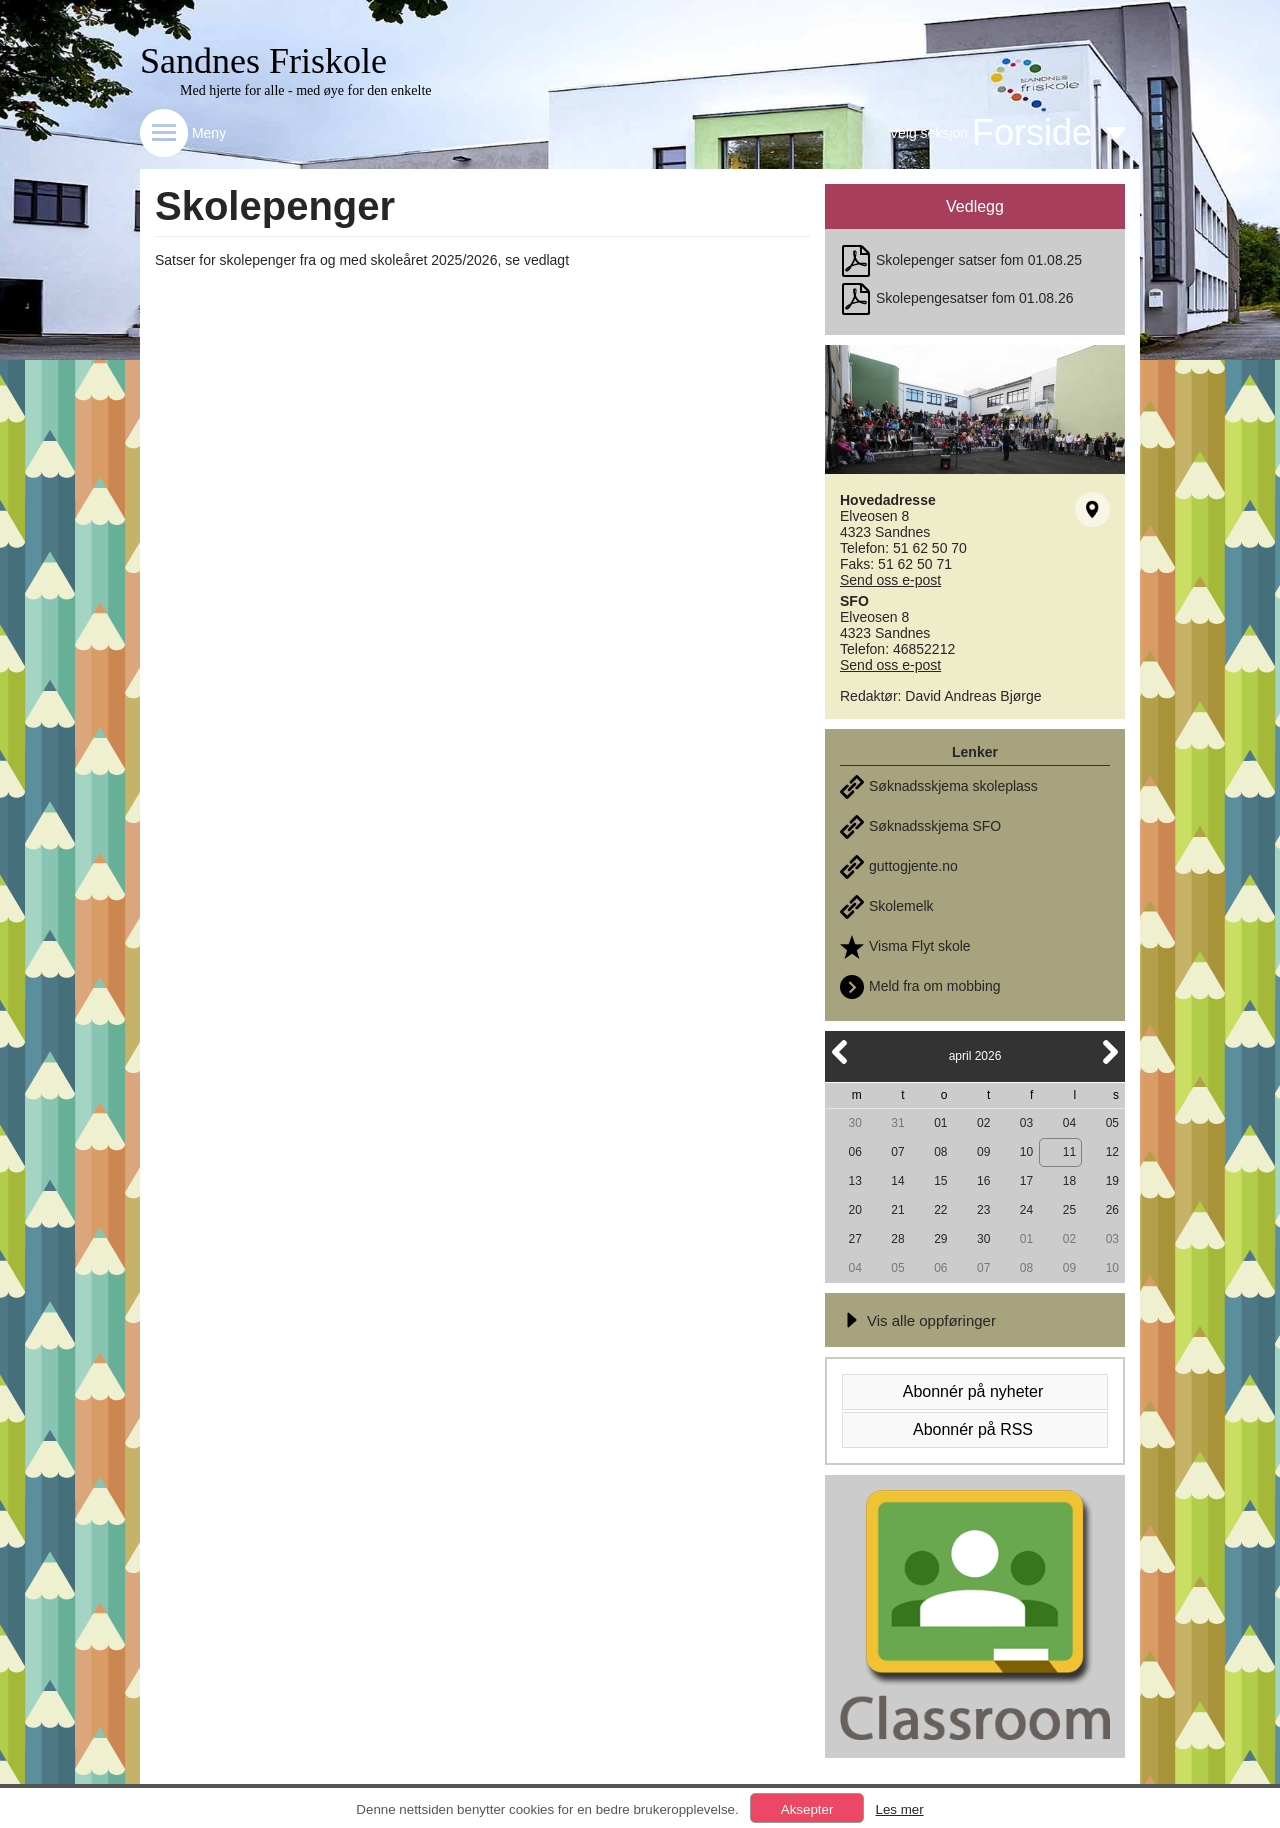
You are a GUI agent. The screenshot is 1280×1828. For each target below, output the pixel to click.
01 (940, 1123)
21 (897, 1210)
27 (854, 1239)
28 (897, 1239)
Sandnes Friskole (263, 61)
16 (983, 1181)
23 (983, 1210)
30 (854, 1123)
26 (1112, 1210)
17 (1026, 1181)
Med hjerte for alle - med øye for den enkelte (306, 90)
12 (1112, 1152)
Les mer (899, 1809)
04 (1069, 1123)
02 (983, 1123)
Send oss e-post (890, 580)
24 (1026, 1210)
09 (983, 1152)
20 (854, 1210)
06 (854, 1152)
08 (940, 1152)
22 (940, 1210)
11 (1069, 1152)
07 (897, 1152)
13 (854, 1181)
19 (1112, 1181)
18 (1069, 1181)
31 (897, 1123)
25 (1069, 1210)
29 (940, 1239)
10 (1026, 1152)
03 (1026, 1123)
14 (897, 1181)
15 (940, 1181)
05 (1112, 1123)
